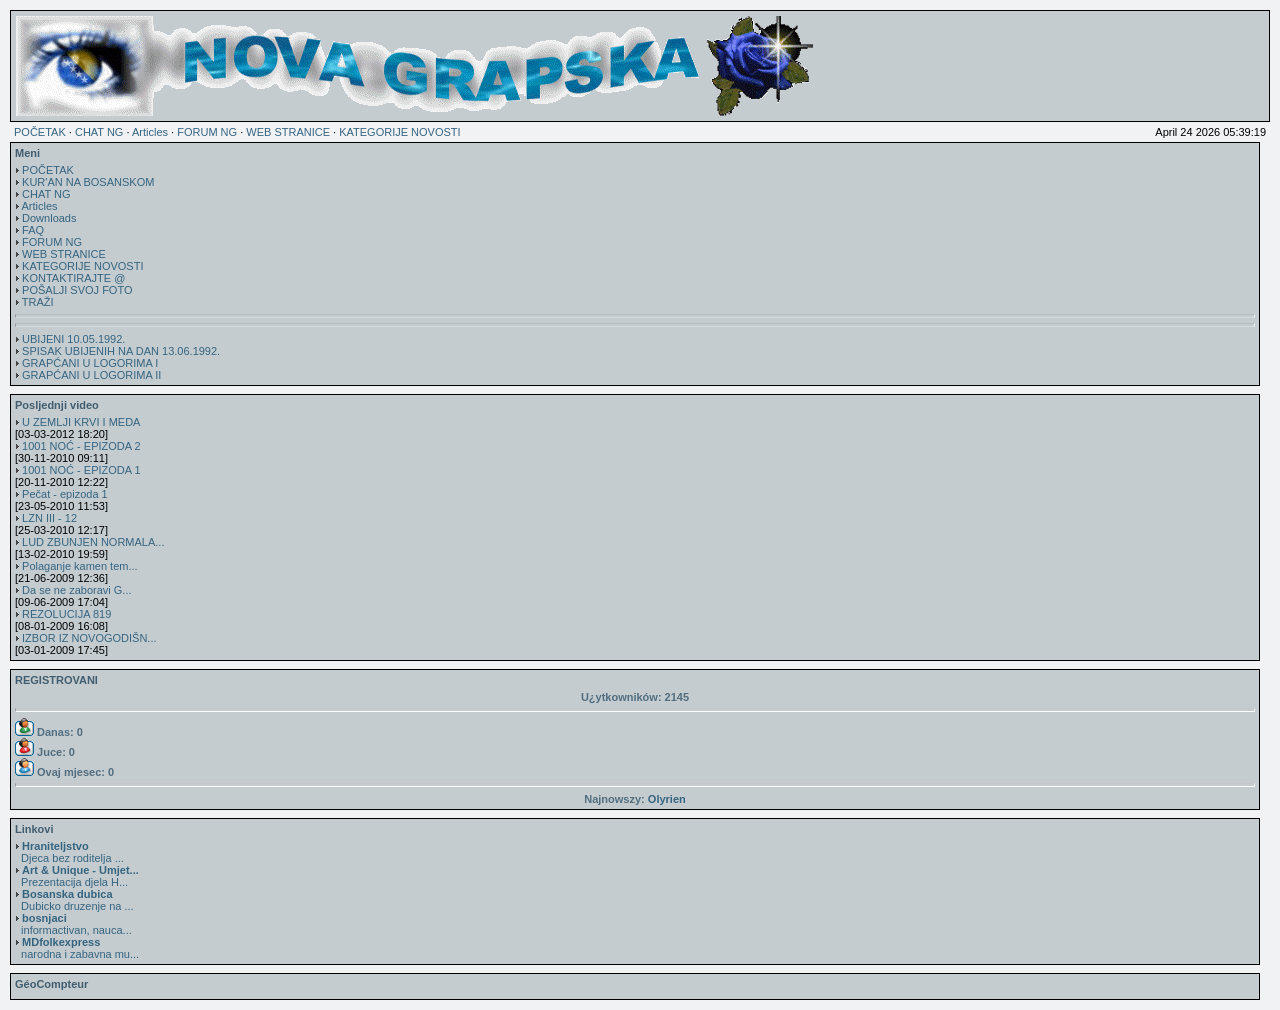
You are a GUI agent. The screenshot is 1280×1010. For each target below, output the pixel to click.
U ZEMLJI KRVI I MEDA (81, 422)
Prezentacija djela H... (77, 876)
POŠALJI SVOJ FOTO (77, 290)
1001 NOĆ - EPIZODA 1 (81, 470)
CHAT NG (99, 132)
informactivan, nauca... (73, 924)
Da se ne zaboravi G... (76, 590)
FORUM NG (207, 132)
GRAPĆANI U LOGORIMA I (90, 363)
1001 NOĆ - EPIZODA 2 (81, 446)
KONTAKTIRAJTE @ (73, 278)
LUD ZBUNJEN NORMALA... (93, 542)
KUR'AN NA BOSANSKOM (88, 182)
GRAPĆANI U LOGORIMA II (91, 375)
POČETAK (40, 132)
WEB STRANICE (288, 132)
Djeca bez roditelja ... (69, 852)
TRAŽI (38, 302)
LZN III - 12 (49, 518)
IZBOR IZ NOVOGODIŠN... (89, 638)
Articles (150, 132)
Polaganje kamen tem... (80, 566)
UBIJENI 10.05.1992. (73, 339)
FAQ (33, 230)
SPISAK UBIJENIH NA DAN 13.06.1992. (121, 351)
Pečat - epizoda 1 (65, 494)
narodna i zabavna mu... (77, 948)
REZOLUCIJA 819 (66, 614)
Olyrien (667, 799)
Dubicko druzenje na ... (74, 900)
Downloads (49, 218)
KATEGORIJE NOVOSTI (399, 132)
